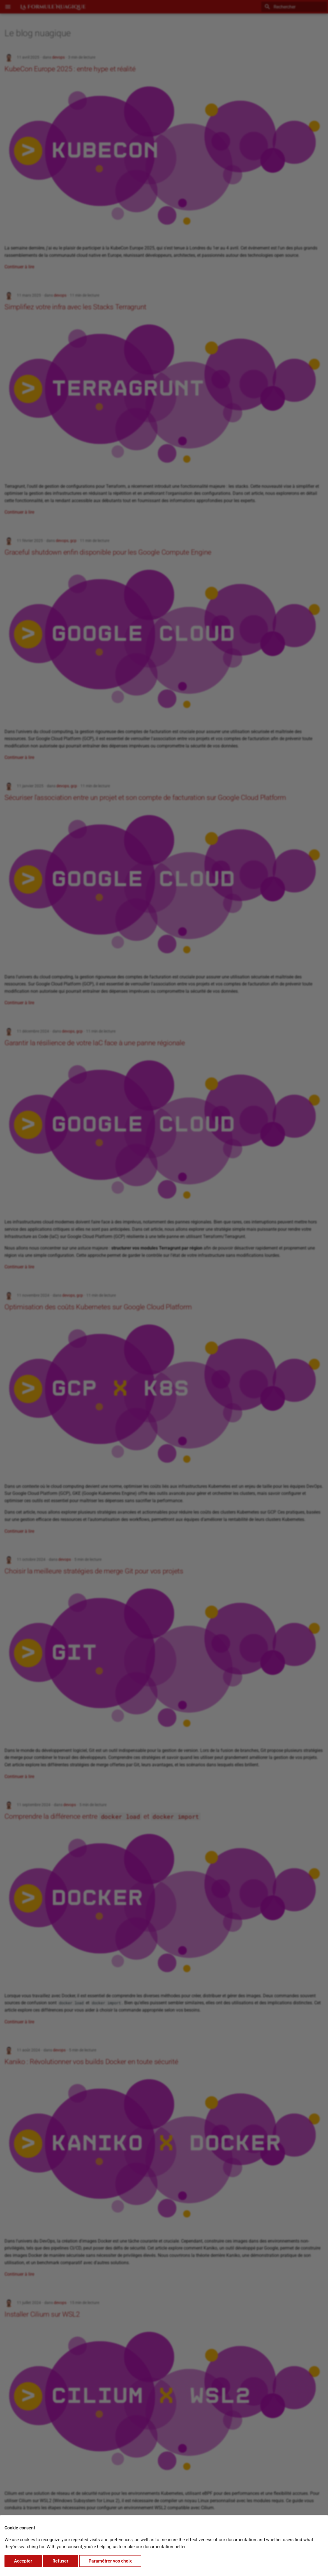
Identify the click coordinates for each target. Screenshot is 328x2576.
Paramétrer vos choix (110, 2561)
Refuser (60, 2561)
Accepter (23, 2561)
